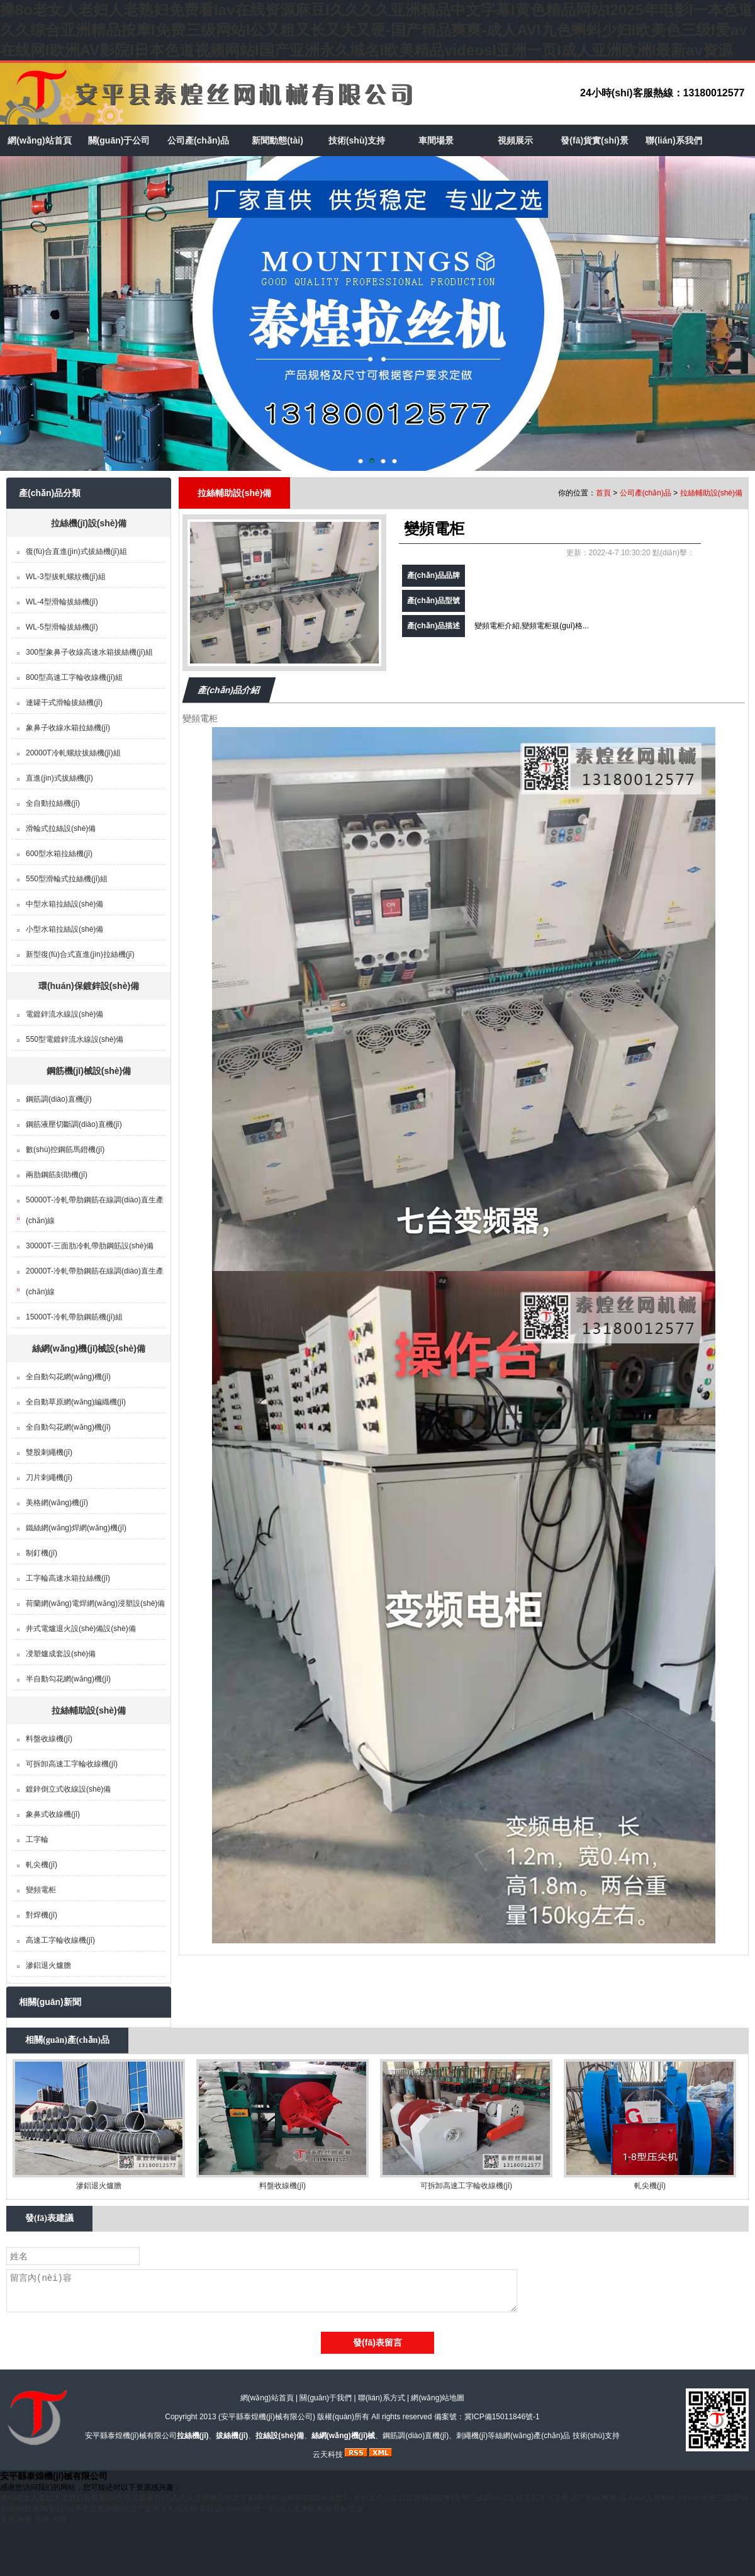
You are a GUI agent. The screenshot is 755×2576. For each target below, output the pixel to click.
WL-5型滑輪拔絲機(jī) (62, 627)
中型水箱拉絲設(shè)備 (64, 904)
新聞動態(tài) (277, 140)
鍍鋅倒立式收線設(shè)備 (68, 1789)
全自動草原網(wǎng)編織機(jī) (76, 1402)
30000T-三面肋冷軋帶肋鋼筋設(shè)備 (90, 1245)
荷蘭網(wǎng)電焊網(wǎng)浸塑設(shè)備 (95, 1603)
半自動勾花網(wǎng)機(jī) (68, 1679)
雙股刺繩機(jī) (49, 1452)
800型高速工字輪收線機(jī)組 (74, 677)
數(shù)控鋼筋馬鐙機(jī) (65, 1149)
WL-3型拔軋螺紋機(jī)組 (66, 576)
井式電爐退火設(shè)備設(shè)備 (81, 1628)
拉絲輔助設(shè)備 (88, 1710)
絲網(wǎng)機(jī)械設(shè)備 (88, 1348)
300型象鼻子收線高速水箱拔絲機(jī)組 (89, 652)
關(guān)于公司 (119, 140)
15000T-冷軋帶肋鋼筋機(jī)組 (74, 1317)
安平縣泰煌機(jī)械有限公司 (267, 2416)
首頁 (603, 493)
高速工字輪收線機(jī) (60, 1940)
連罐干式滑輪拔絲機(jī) (64, 702)
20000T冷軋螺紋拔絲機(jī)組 (73, 753)
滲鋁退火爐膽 (48, 1965)
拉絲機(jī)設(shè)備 (89, 523)
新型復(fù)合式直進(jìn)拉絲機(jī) (80, 954)
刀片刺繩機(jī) (49, 1477)
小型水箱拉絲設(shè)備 (64, 929)
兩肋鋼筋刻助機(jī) (56, 1174)
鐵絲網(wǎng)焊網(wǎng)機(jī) (76, 1527)
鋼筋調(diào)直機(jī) (59, 1099)
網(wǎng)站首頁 (39, 140)
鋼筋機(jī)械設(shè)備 (89, 1071)
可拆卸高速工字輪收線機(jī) (72, 1764)
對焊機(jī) (41, 1915)
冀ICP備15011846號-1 (502, 2416)
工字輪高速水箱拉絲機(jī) (68, 1578)
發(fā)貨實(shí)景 (594, 140)
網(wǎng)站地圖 (437, 2397)
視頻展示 (515, 140)
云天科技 (328, 2454)
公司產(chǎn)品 (198, 140)
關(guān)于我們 (325, 2397)
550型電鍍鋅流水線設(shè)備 (74, 1039)
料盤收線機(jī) (49, 1738)
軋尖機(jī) (41, 1864)
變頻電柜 (41, 1889)
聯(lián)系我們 (674, 140)
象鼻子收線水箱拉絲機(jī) (68, 727)
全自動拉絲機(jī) (53, 803)
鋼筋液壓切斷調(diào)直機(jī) (74, 1124)
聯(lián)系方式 (381, 2397)
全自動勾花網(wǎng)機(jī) (68, 1376)
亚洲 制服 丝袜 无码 (33, 2519)
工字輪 (37, 1839)
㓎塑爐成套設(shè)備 (61, 1653)
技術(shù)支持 (356, 140)
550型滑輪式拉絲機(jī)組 (67, 878)
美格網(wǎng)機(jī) (57, 1502)
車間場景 (436, 140)
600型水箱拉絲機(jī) (59, 853)
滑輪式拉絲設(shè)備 (61, 828)
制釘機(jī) (41, 1553)
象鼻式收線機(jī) (53, 1814)
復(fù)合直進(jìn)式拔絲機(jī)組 (76, 551)
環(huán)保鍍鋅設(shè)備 (88, 986)
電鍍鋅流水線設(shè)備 (64, 1014)
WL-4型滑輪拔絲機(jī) (62, 601)
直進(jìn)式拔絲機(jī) (59, 778)
